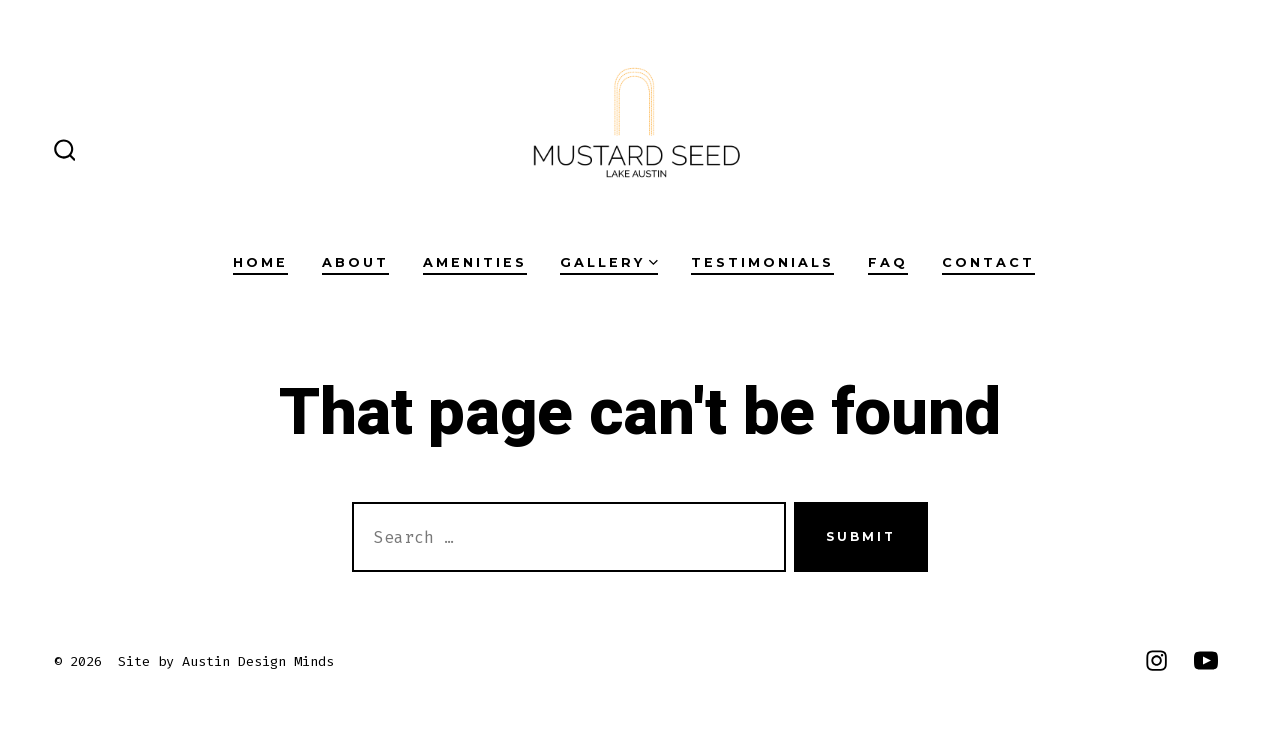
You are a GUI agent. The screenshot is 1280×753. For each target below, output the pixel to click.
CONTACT (988, 262)
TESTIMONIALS (762, 262)
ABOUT (355, 262)
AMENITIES (475, 262)
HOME (260, 262)
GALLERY (609, 262)
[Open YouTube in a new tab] (1206, 660)
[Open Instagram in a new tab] (1156, 660)
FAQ (888, 262)
